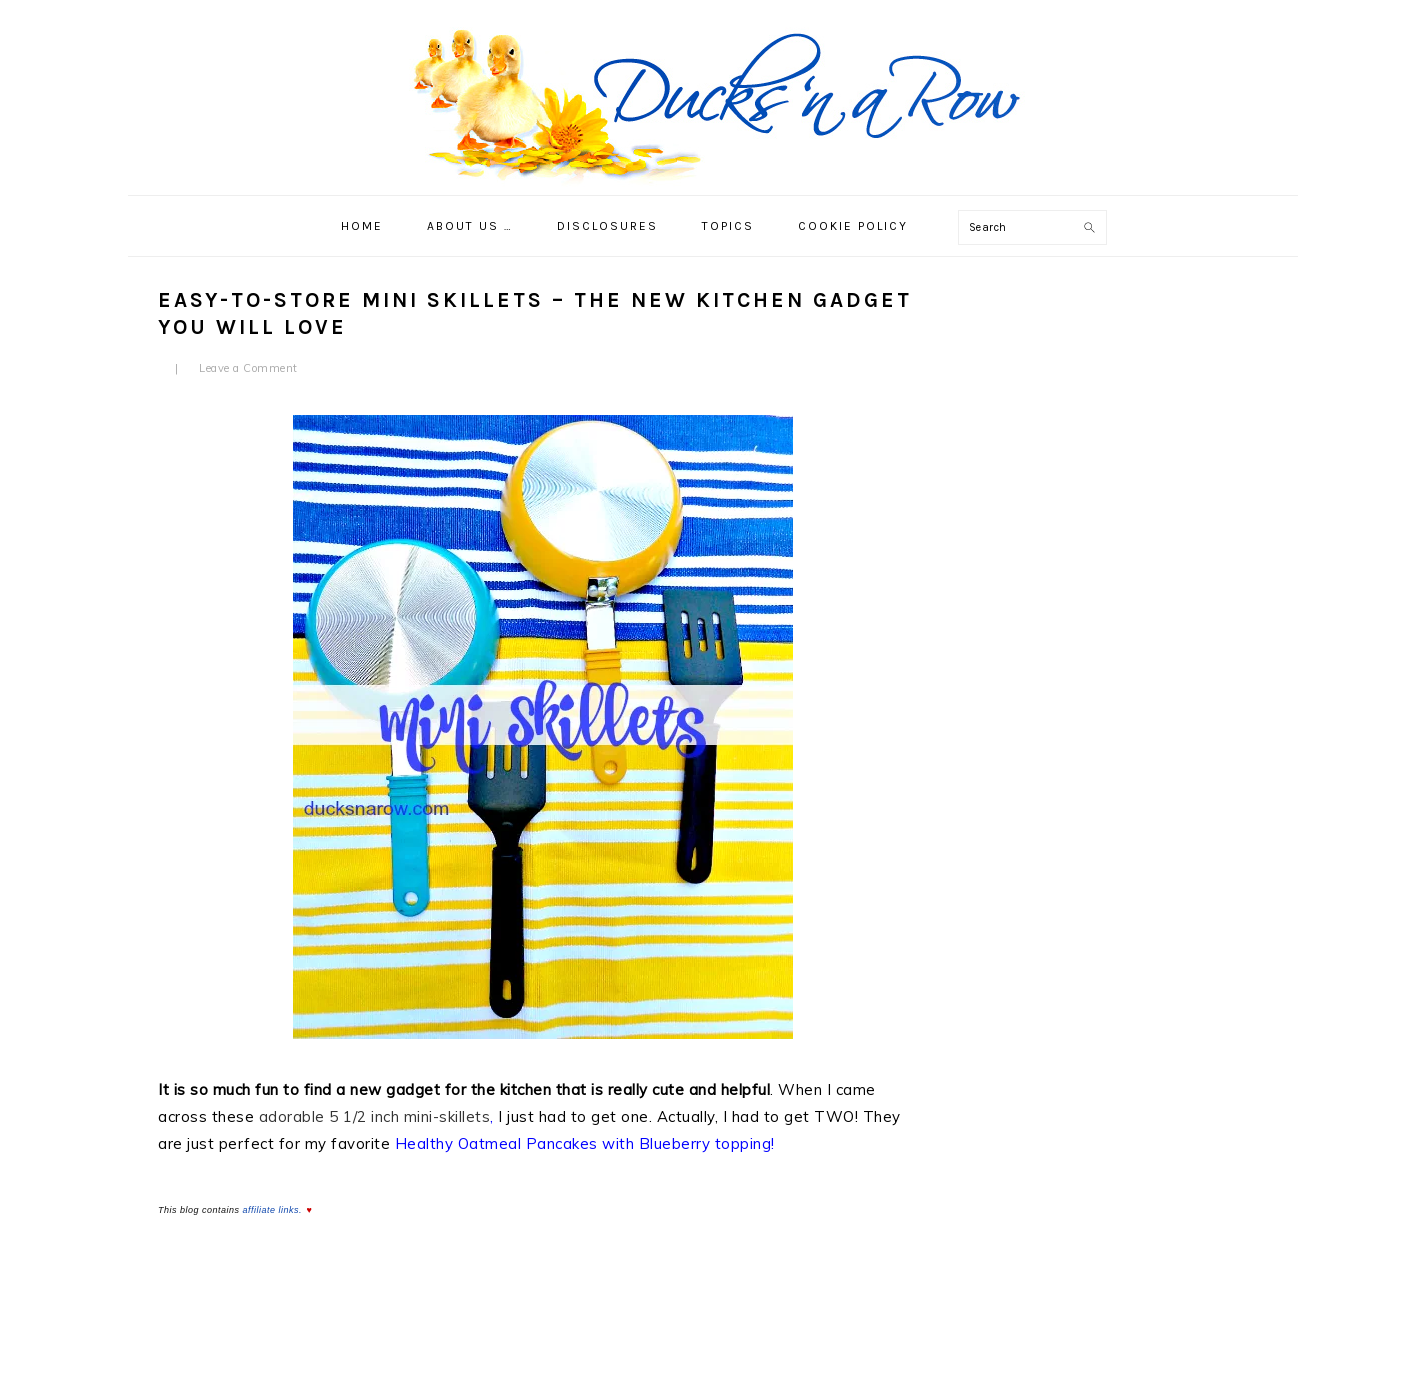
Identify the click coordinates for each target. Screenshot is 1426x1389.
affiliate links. (273, 1210)
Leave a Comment (248, 368)
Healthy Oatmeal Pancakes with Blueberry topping (583, 1143)
